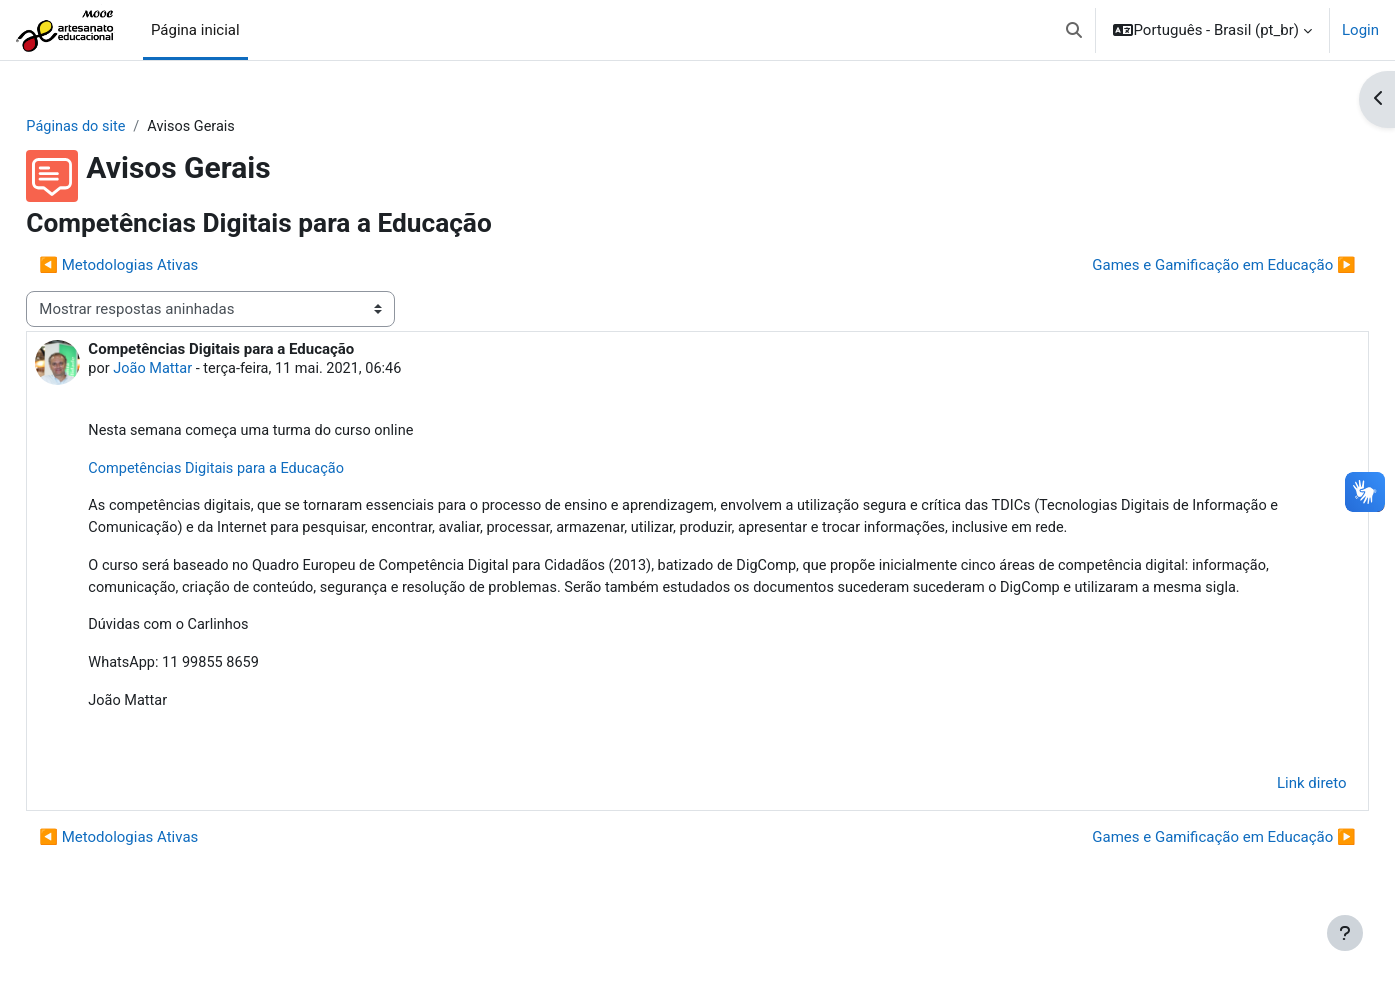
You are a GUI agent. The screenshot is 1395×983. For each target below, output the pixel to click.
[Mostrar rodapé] (1345, 933)
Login (1360, 30)
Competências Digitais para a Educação (265, 471)
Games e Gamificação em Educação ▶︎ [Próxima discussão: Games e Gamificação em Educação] (1179, 266)
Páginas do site (122, 127)
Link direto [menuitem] (1267, 815)
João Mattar (200, 370)
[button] (1074, 30)
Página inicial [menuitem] (195, 30)
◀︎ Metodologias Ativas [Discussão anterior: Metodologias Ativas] (163, 266)
